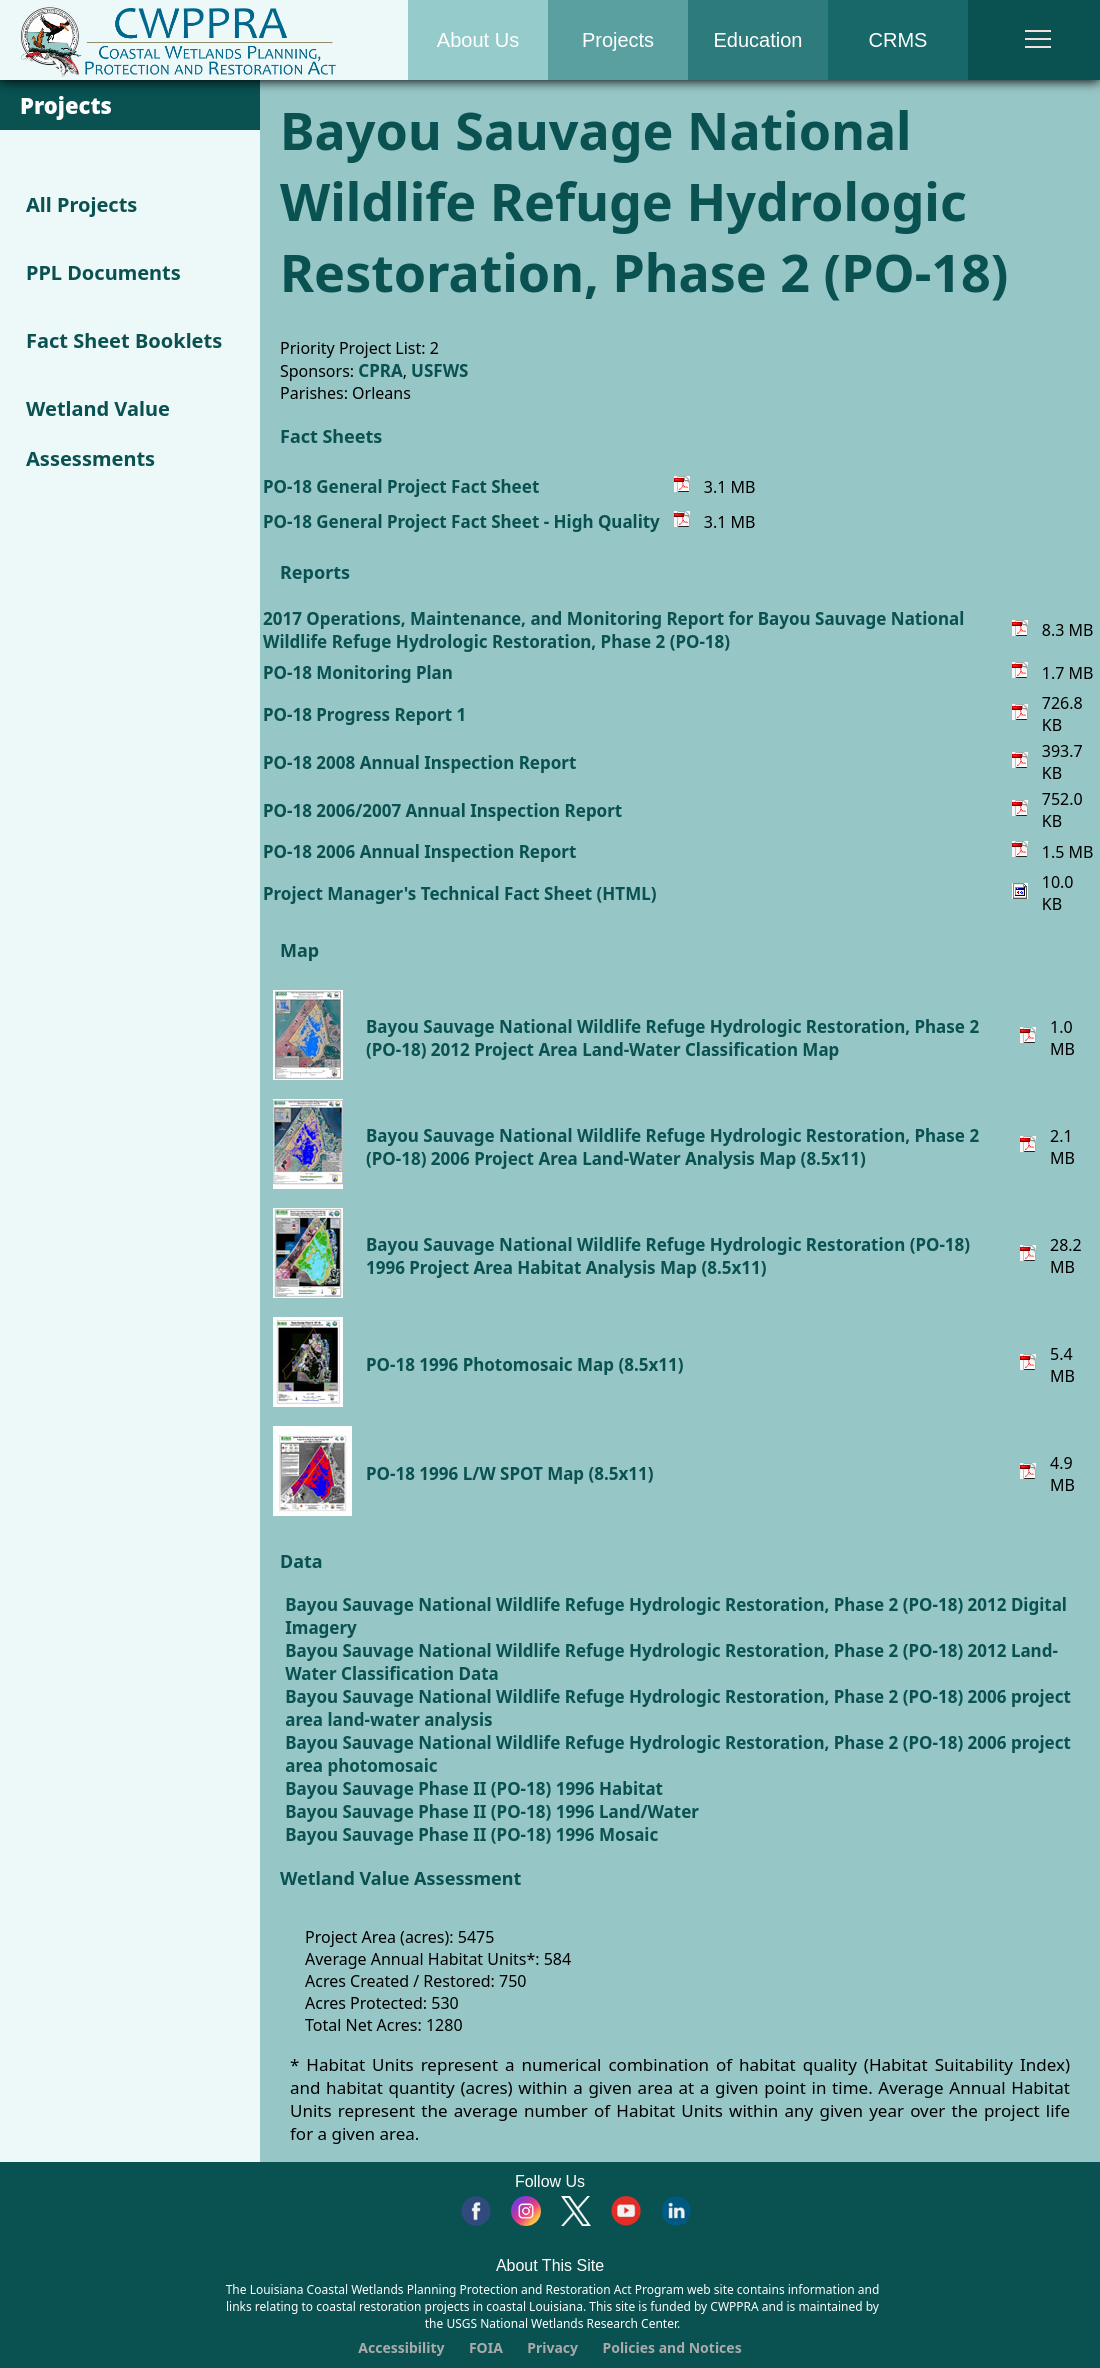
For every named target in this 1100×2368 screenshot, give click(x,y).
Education (758, 40)
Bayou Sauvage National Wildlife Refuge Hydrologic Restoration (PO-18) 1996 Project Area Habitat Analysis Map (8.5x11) (668, 1256)
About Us (478, 40)
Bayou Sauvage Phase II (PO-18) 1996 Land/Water (492, 1811)
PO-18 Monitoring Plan (358, 672)
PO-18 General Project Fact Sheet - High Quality (461, 521)
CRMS (898, 40)
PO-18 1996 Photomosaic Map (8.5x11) (524, 1364)
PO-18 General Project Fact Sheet (401, 486)
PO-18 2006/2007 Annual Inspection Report (442, 810)
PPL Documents (103, 272)
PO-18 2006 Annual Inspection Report (419, 851)
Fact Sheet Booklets (124, 340)
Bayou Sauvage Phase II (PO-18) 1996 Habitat (474, 1788)
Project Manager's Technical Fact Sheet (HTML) (459, 893)
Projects (618, 40)
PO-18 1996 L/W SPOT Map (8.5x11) (510, 1473)
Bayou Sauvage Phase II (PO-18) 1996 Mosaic (471, 1834)
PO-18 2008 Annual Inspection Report (419, 762)
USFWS (439, 370)
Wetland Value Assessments (98, 433)
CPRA (380, 370)
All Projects (81, 204)
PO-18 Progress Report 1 (364, 714)
